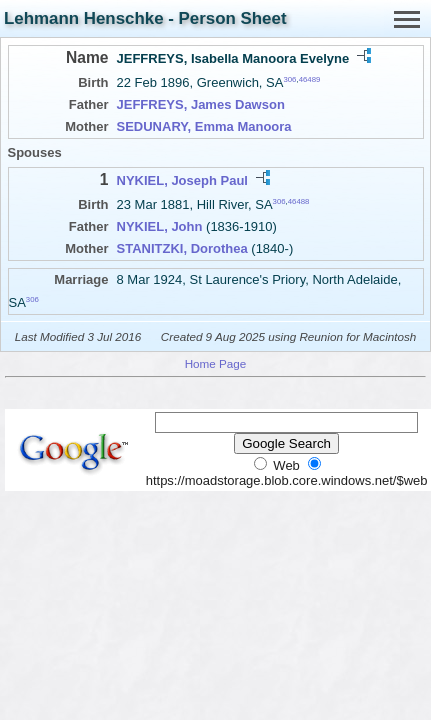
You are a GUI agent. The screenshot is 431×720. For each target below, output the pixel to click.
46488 (299, 201)
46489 (310, 79)
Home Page (216, 363)
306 (289, 79)
